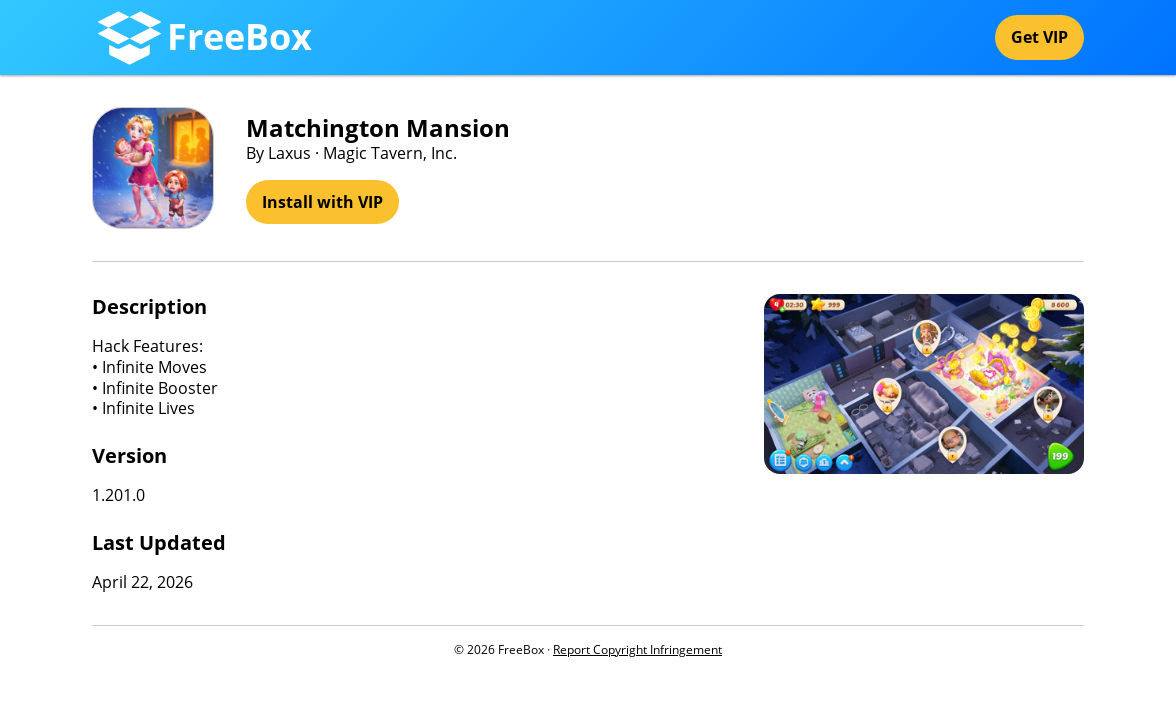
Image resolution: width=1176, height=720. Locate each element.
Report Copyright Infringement (637, 649)
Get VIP (1039, 37)
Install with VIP (322, 202)
